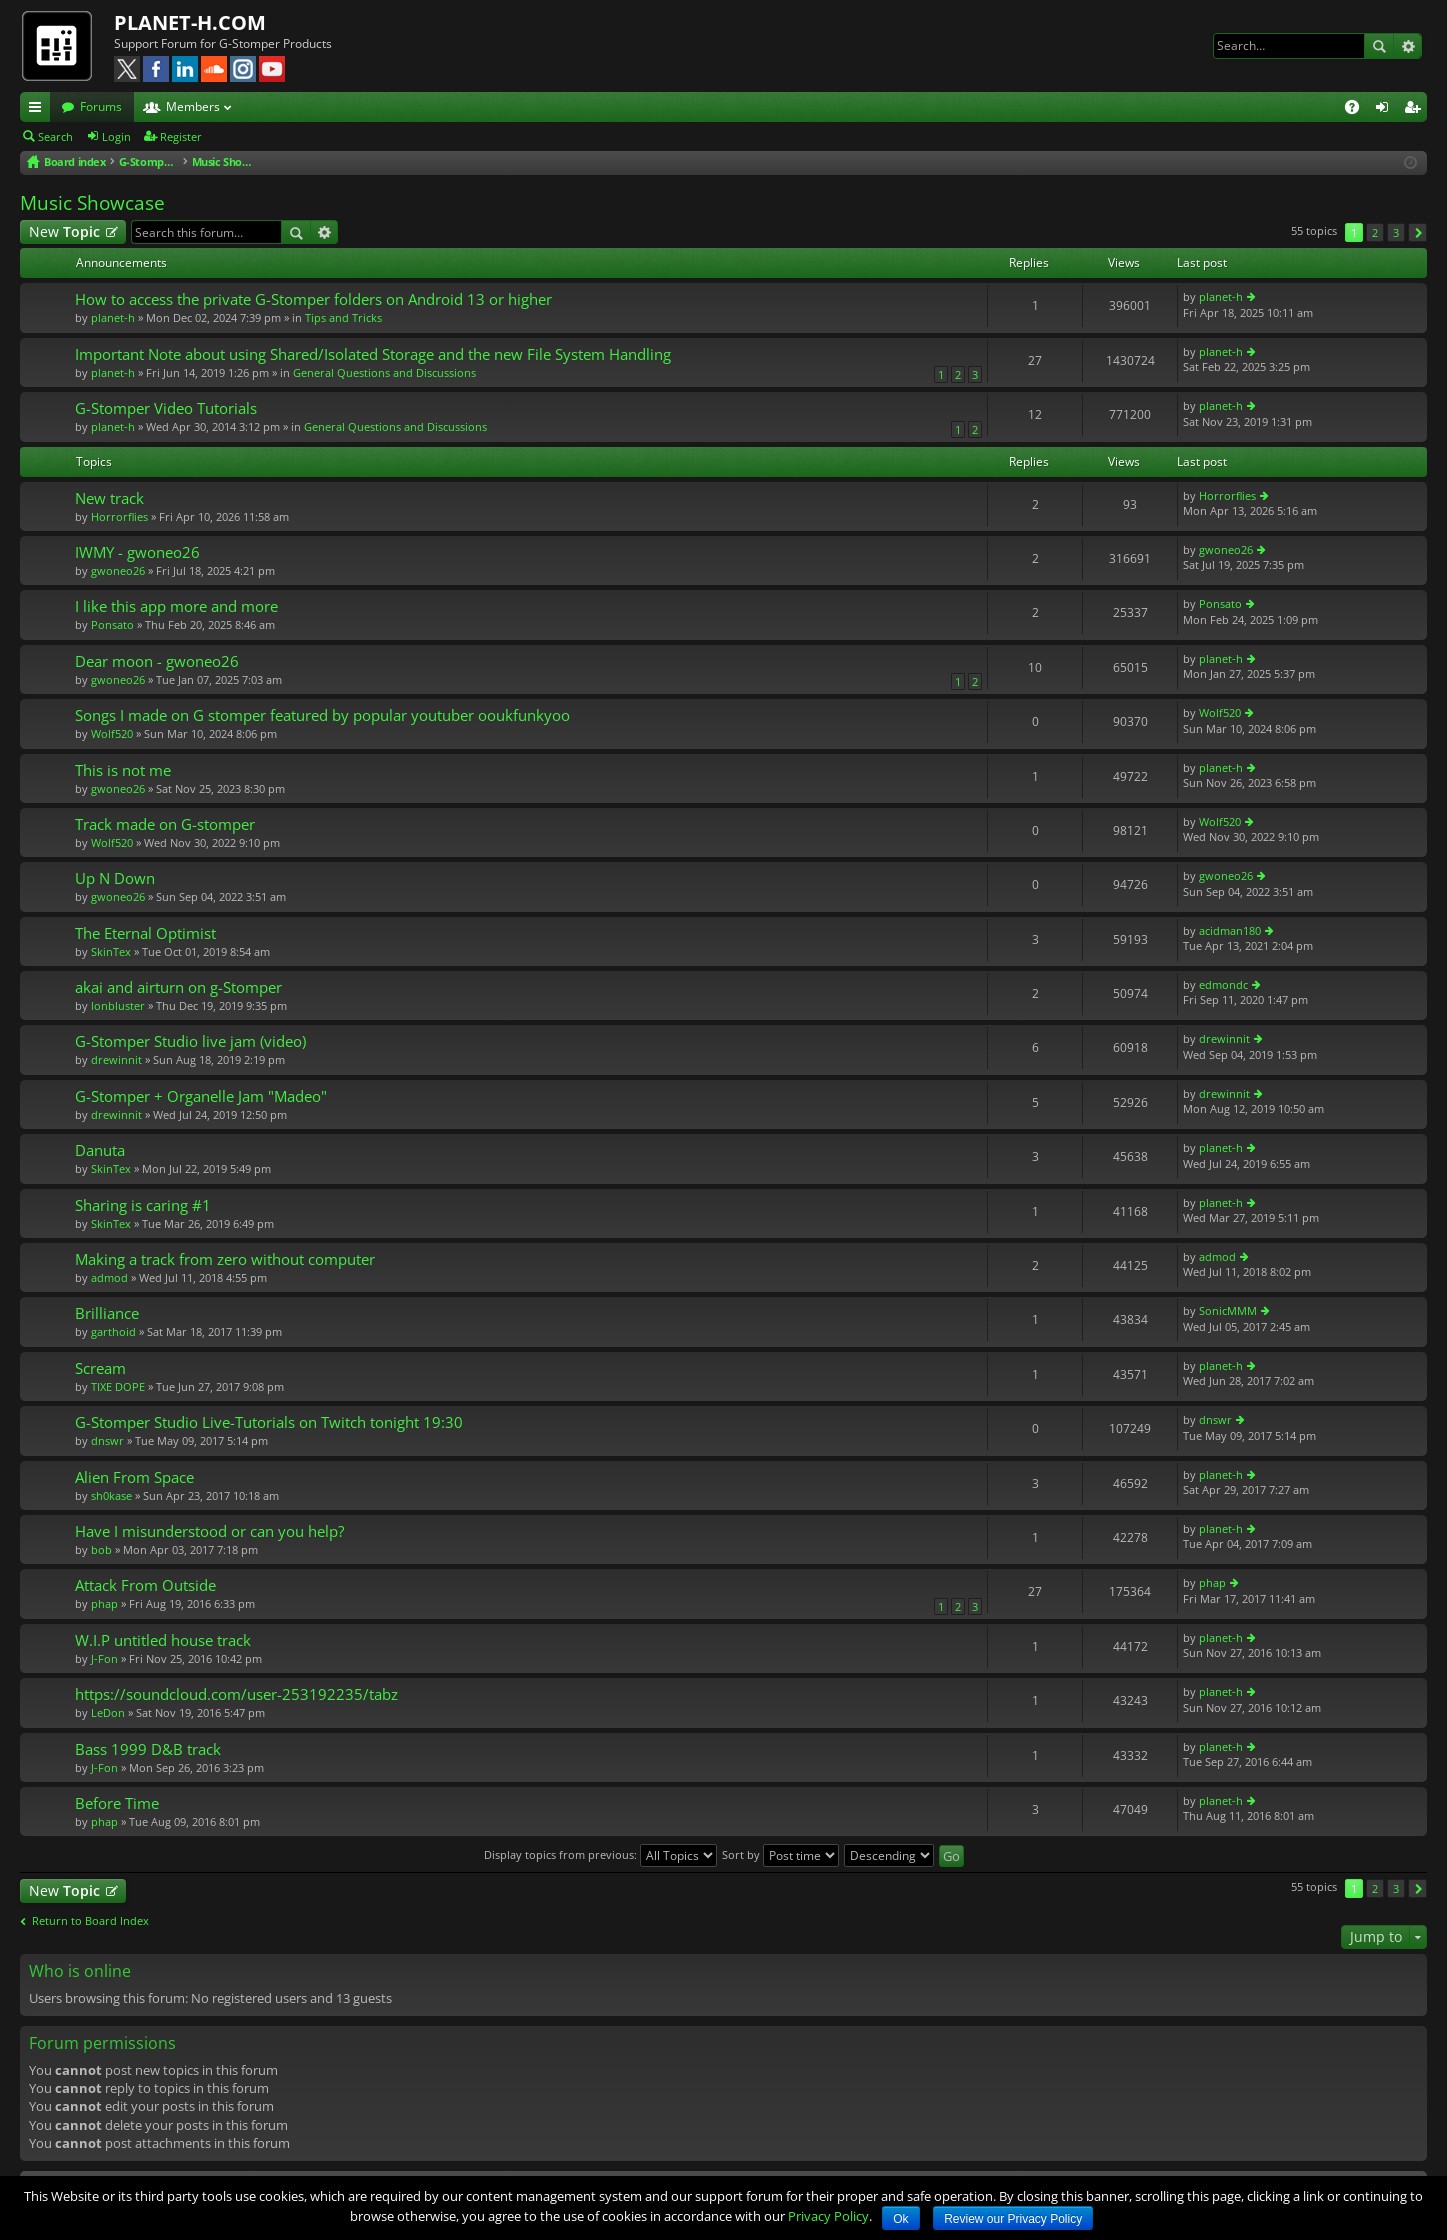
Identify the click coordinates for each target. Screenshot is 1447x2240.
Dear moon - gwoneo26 (157, 661)
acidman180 (1230, 930)
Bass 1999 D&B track (148, 1749)
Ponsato (112, 624)
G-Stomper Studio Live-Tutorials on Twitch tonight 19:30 (269, 1422)
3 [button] (1396, 232)
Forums (101, 106)
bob (101, 1549)
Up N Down (115, 878)
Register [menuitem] (1416, 110)
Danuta (100, 1150)
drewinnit (116, 1059)
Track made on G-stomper (165, 824)
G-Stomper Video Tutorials (166, 408)
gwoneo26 (118, 570)
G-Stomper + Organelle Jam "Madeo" (201, 1096)
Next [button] (1417, 232)
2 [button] (1375, 232)
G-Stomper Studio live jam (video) (190, 1041)
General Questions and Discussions (384, 372)
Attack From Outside (145, 1585)
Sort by (780, 1854)
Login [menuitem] (1386, 110)
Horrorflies (119, 516)
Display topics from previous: (600, 1854)
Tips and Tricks (343, 317)
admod (109, 1277)
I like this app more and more (176, 606)
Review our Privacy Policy (1013, 2219)
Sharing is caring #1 (143, 1205)
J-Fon (104, 1658)
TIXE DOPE (118, 1386)
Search (1379, 46)
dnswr (107, 1440)
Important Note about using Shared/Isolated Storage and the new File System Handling (373, 354)
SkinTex (111, 951)
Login (116, 136)
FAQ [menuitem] (1358, 110)
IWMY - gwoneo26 (137, 552)
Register (181, 136)
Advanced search (1407, 46)
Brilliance (107, 1313)
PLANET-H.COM (190, 22)
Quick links (39, 110)
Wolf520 (112, 733)
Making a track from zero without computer (225, 1259)
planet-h (113, 317)
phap (104, 1603)
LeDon (108, 1712)
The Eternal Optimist (145, 933)
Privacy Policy (828, 2216)
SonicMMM (1228, 1310)
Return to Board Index (90, 1921)
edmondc (1223, 984)
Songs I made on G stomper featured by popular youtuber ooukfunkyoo (322, 715)
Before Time (117, 1803)
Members (193, 106)
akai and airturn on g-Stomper (178, 987)
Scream (100, 1368)
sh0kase (111, 1495)
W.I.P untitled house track (163, 1640)
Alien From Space (134, 1477)
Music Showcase (92, 203)
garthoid (113, 1331)
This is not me (123, 770)
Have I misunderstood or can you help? (209, 1531)
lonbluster (118, 1005)
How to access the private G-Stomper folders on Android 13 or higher (313, 299)
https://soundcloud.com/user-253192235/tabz (236, 1694)
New (64, 231)
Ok (900, 2219)
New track (109, 498)
